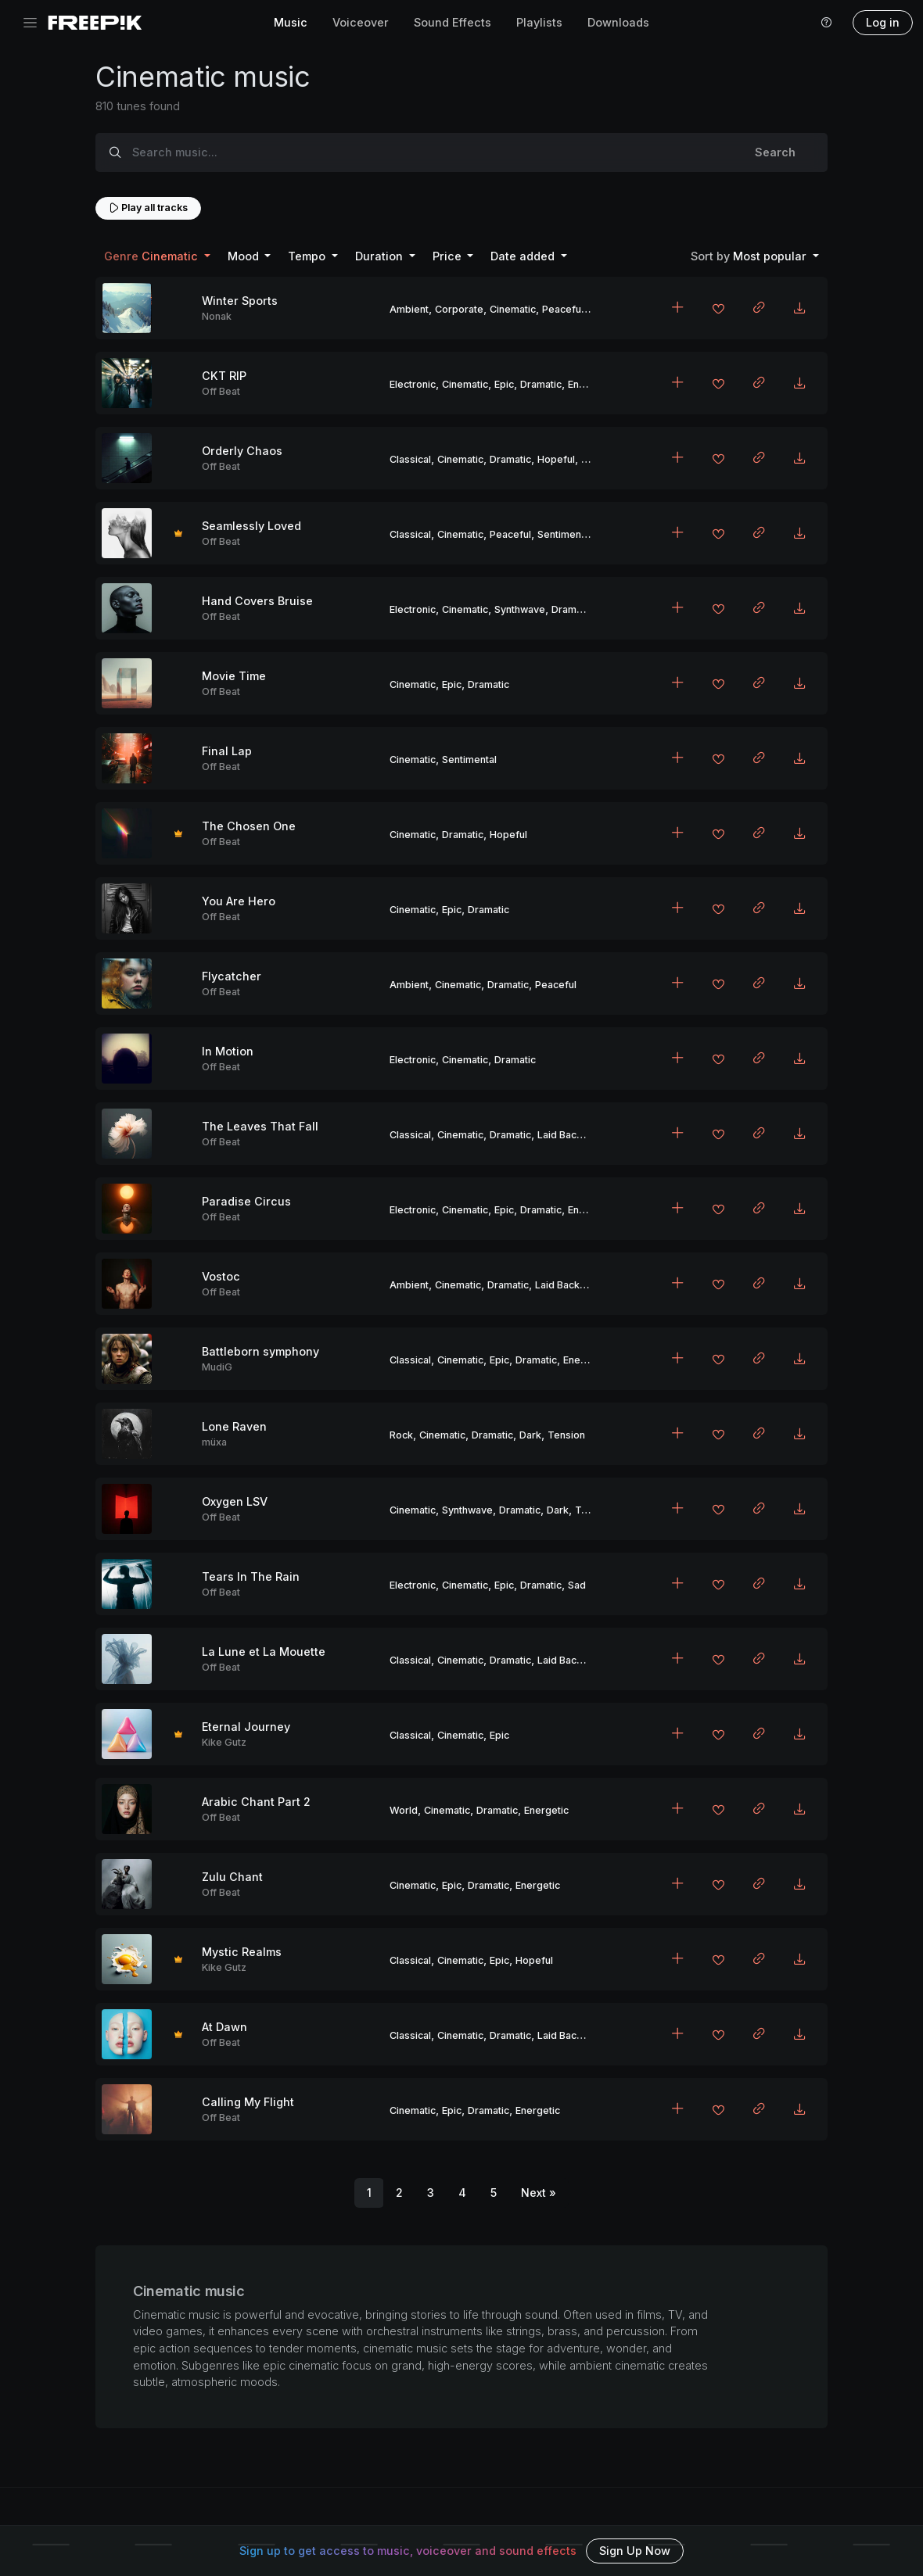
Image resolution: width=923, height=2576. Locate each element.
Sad (577, 1585)
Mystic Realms (242, 1951)
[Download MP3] (799, 309)
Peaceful (563, 309)
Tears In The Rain (251, 1576)
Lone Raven (234, 1426)
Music (290, 22)
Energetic (590, 384)
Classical (410, 459)
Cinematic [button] (152, 256)
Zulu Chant (232, 1876)
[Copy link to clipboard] (759, 309)
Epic (504, 384)
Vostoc (221, 1276)
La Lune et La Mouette (263, 1651)
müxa (214, 1442)
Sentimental (564, 534)
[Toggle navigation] (30, 23)
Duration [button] (380, 256)
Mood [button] (245, 256)
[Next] (538, 2193)
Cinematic (513, 309)
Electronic (413, 384)
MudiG (217, 1367)
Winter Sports (240, 300)
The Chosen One (249, 826)
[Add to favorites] (718, 310)
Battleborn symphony (260, 1351)
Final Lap (227, 751)
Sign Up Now (634, 2550)
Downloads (618, 22)
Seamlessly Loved (251, 525)
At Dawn (224, 2026)
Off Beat (221, 391)
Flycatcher (231, 976)
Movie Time (234, 676)
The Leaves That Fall (260, 1126)
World (404, 1810)
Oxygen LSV (235, 1501)
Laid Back (559, 1135)
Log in (883, 22)
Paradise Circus (246, 1201)
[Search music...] (428, 152)
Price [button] (449, 256)
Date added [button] (524, 256)
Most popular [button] (750, 256)
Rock (401, 1435)
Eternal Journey (246, 1726)
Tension (566, 1435)
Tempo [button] (308, 256)
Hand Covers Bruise (257, 600)
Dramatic (541, 384)
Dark (530, 1435)
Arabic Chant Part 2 (256, 1801)
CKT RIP (224, 375)
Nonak (217, 316)
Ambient (409, 309)
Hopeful (556, 459)
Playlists (539, 22)
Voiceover (360, 22)
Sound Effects (452, 22)
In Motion (227, 1051)
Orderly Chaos (242, 450)
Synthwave (519, 609)
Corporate (459, 309)
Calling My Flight (248, 2101)
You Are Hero (238, 901)
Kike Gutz (224, 1742)
